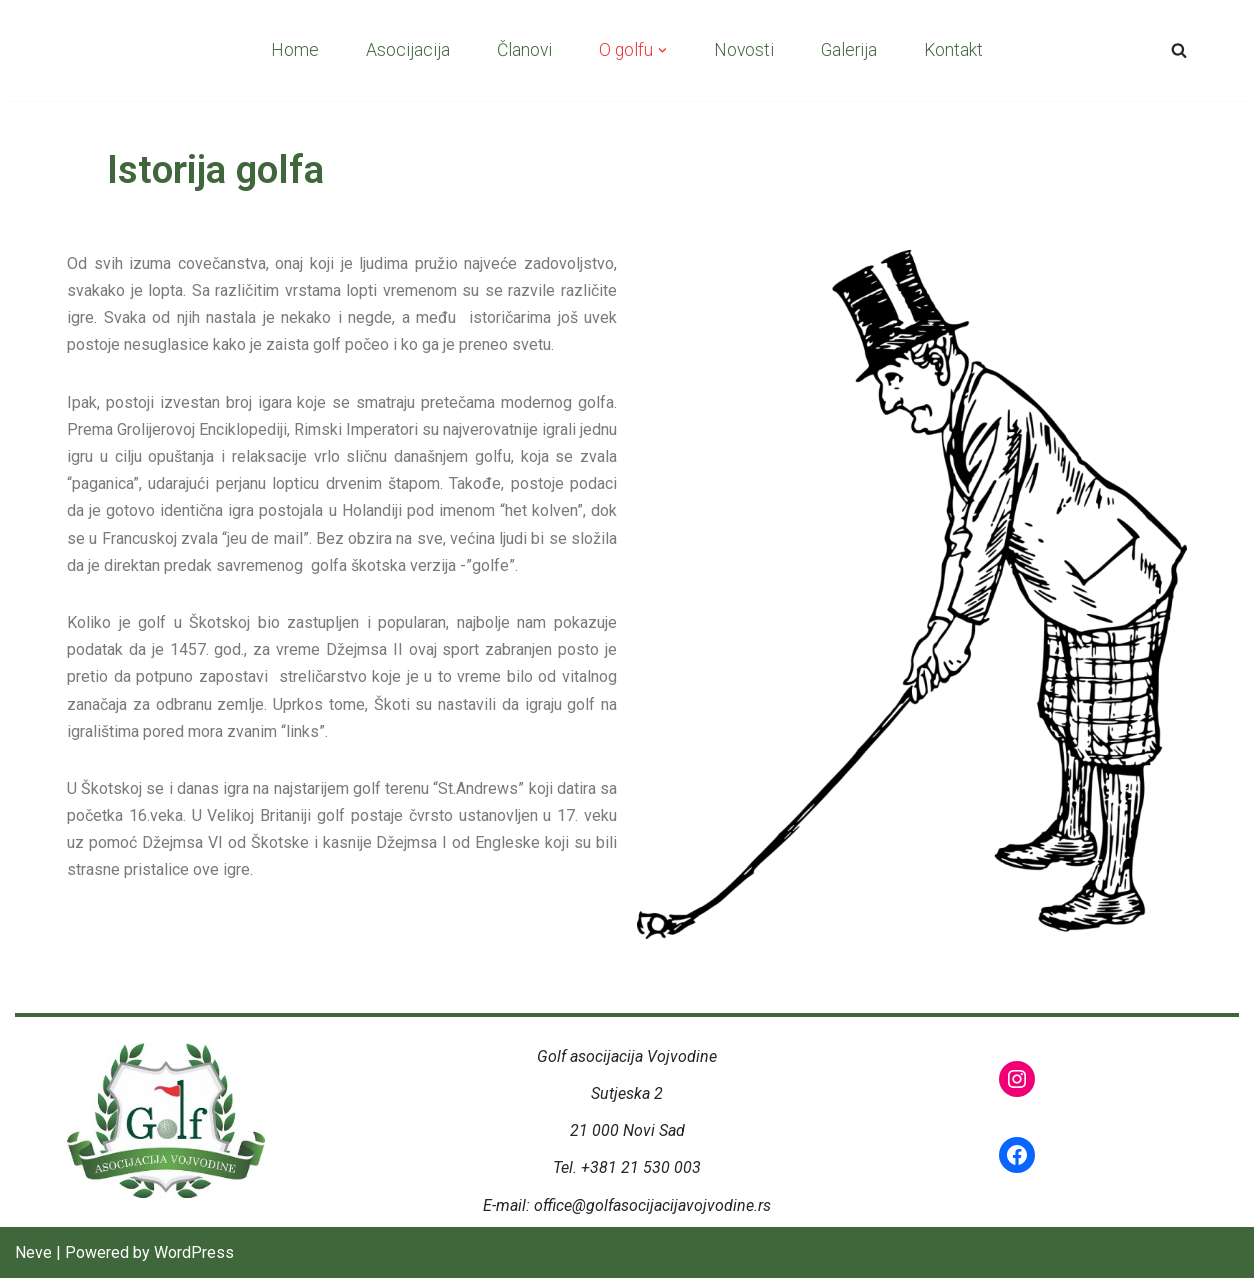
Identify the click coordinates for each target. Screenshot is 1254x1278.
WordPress (194, 1252)
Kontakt (953, 50)
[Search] (1179, 50)
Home (295, 50)
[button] (662, 50)
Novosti (744, 50)
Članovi (524, 50)
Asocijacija (408, 50)
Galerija (849, 50)
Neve (33, 1252)
